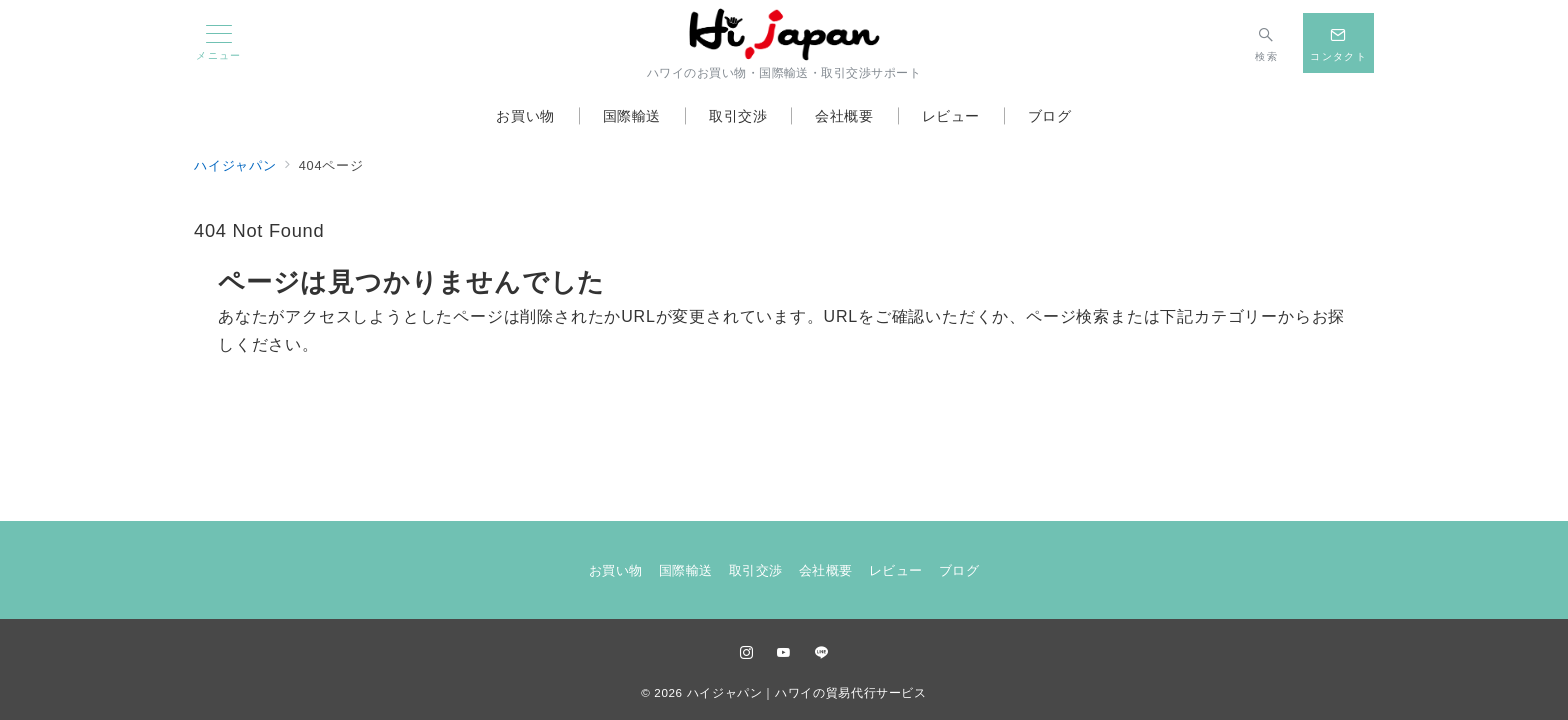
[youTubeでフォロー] (784, 653)
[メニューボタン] (219, 43)
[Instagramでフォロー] (747, 653)
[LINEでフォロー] (822, 653)
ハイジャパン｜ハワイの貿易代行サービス (807, 692)
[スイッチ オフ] (1266, 42)
